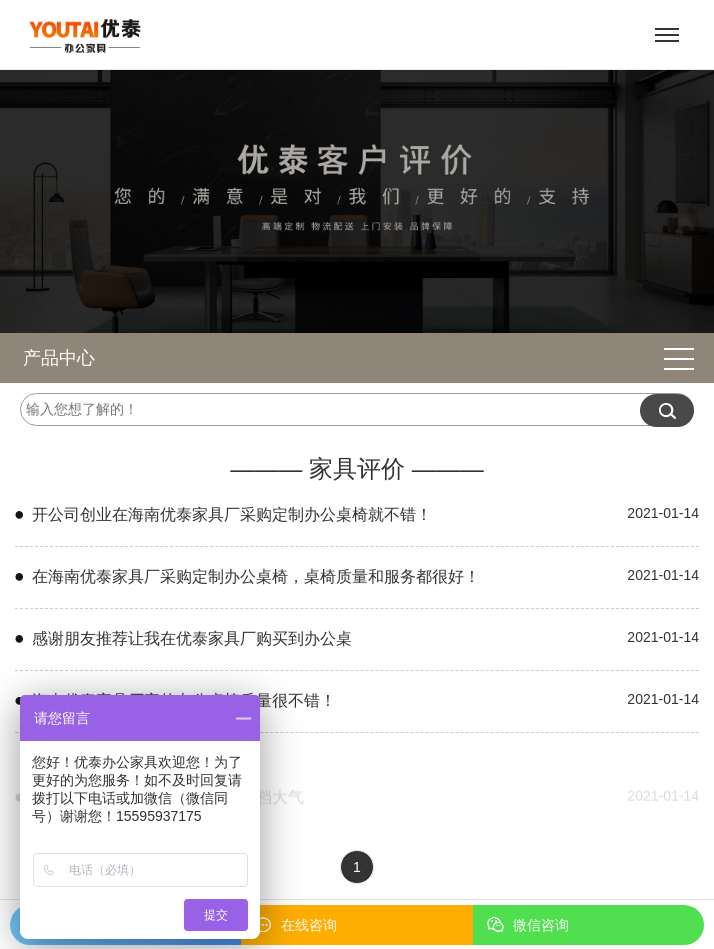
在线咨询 (309, 925)
